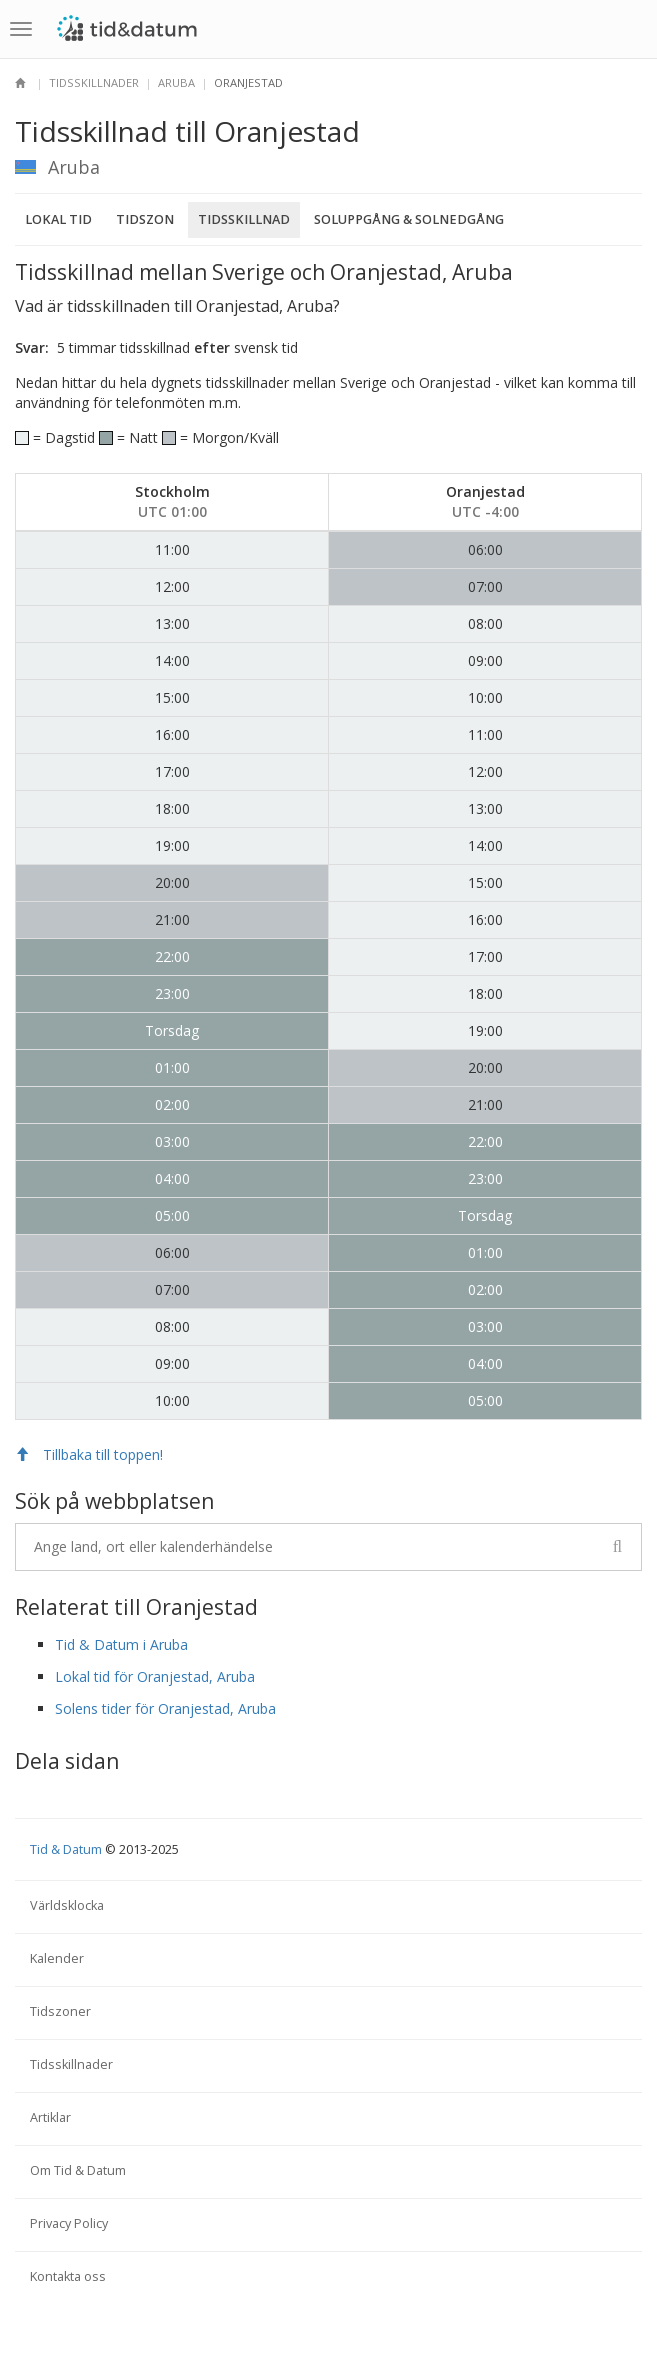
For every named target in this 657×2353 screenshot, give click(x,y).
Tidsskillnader (94, 82)
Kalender (57, 1958)
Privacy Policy (69, 2223)
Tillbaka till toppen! (89, 1454)
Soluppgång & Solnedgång (409, 219)
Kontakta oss (68, 2276)
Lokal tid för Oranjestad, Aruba (155, 1676)
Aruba (176, 82)
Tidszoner (60, 2011)
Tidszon (145, 219)
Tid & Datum (66, 1849)
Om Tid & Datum (78, 2170)
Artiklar (50, 2117)
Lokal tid (58, 219)
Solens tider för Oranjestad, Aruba (165, 1708)
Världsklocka (67, 1905)
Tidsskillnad (244, 219)
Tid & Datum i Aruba (121, 1644)
